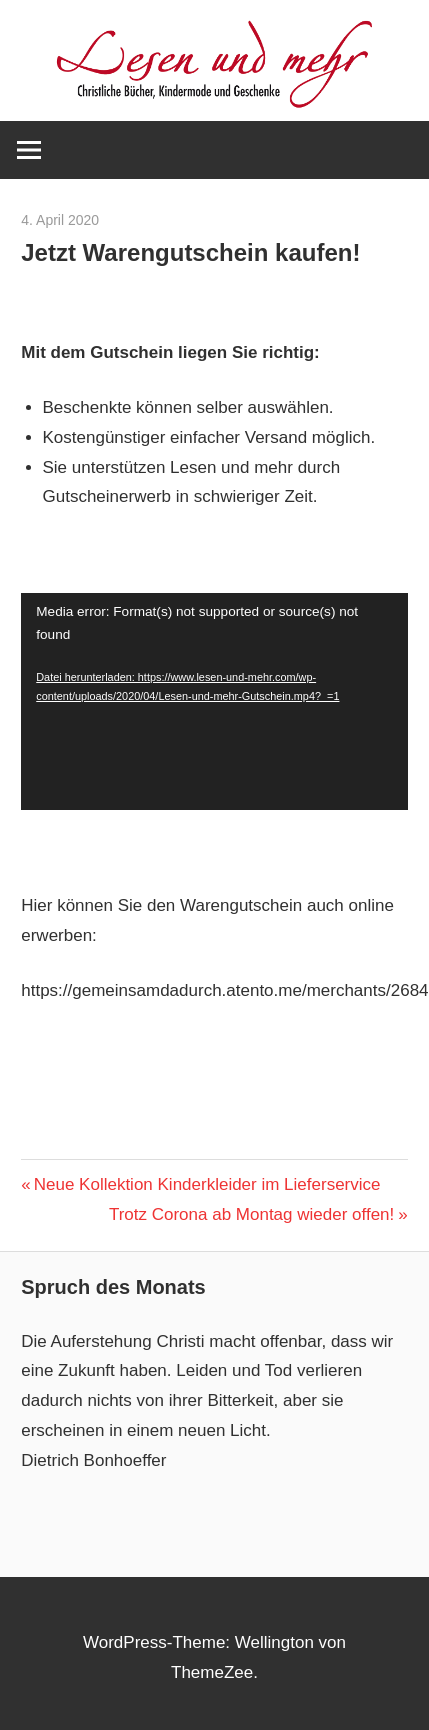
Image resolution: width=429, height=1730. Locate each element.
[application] (214, 702)
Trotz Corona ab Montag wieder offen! (251, 1214)
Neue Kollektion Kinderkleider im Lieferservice (207, 1184)
